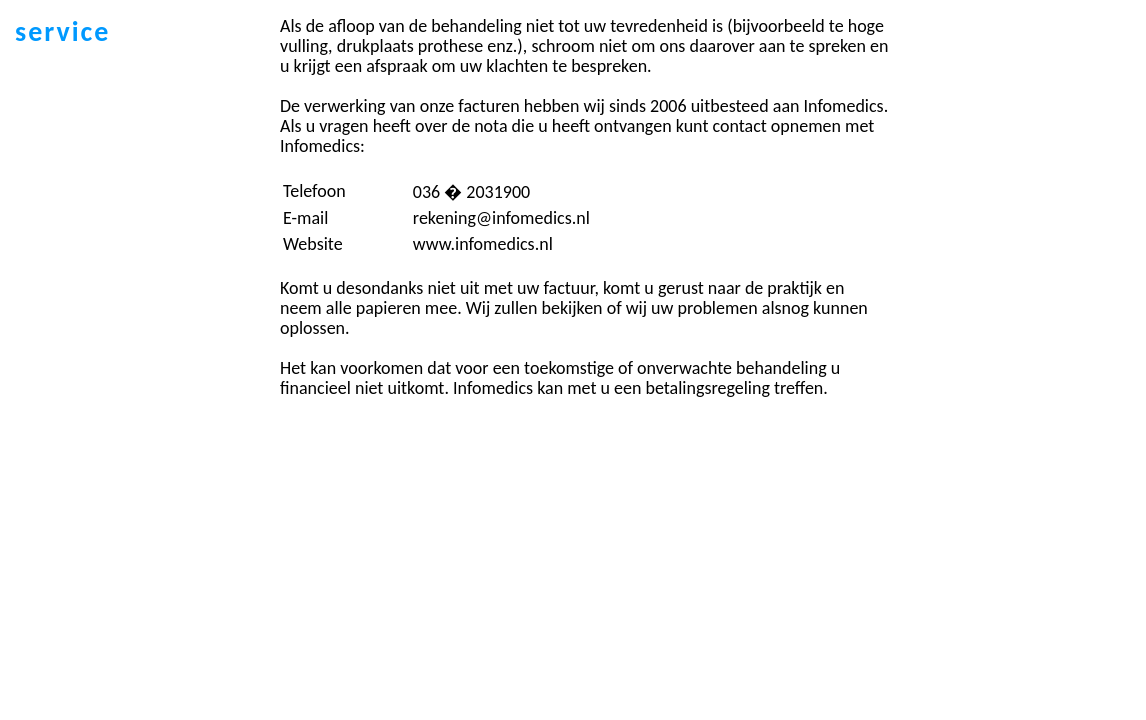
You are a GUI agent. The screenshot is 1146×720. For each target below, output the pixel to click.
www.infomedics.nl (483, 244)
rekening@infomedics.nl (501, 218)
